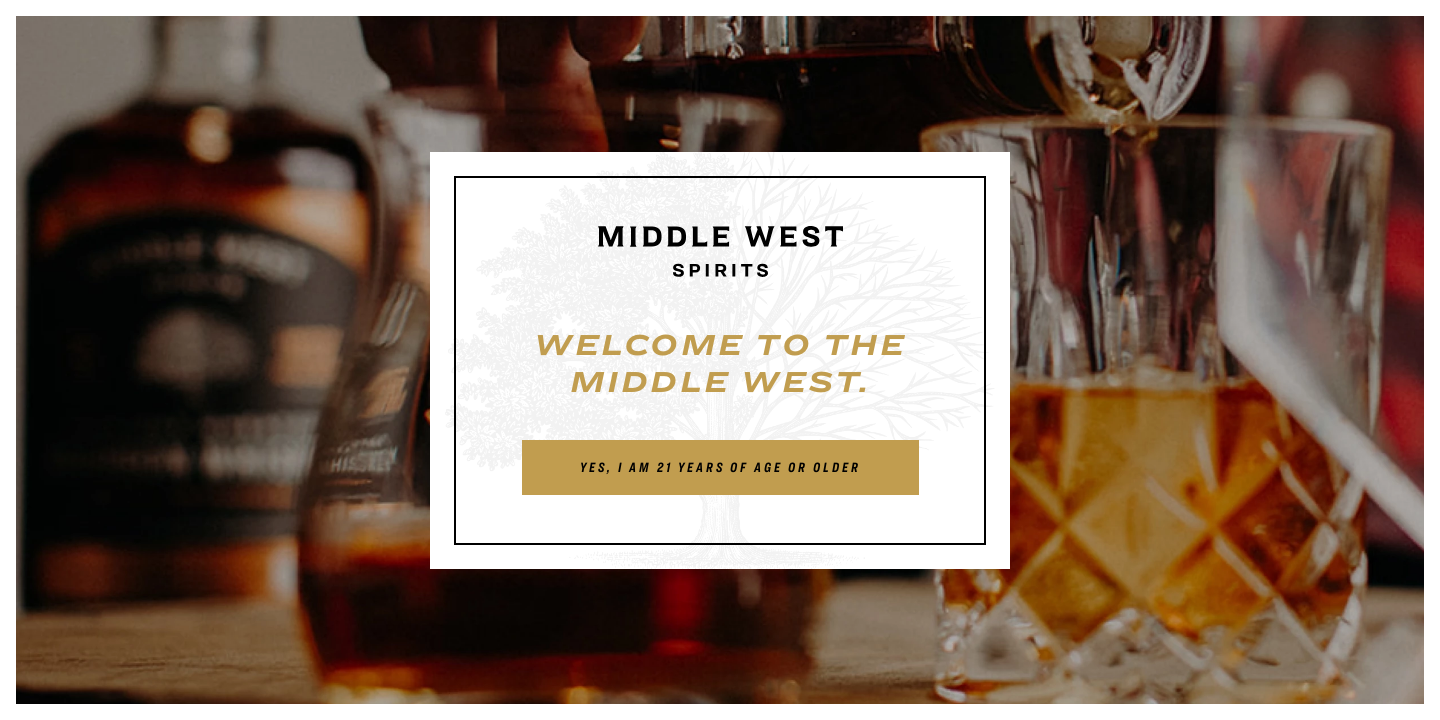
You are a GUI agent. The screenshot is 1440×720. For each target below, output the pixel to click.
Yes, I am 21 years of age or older (720, 467)
